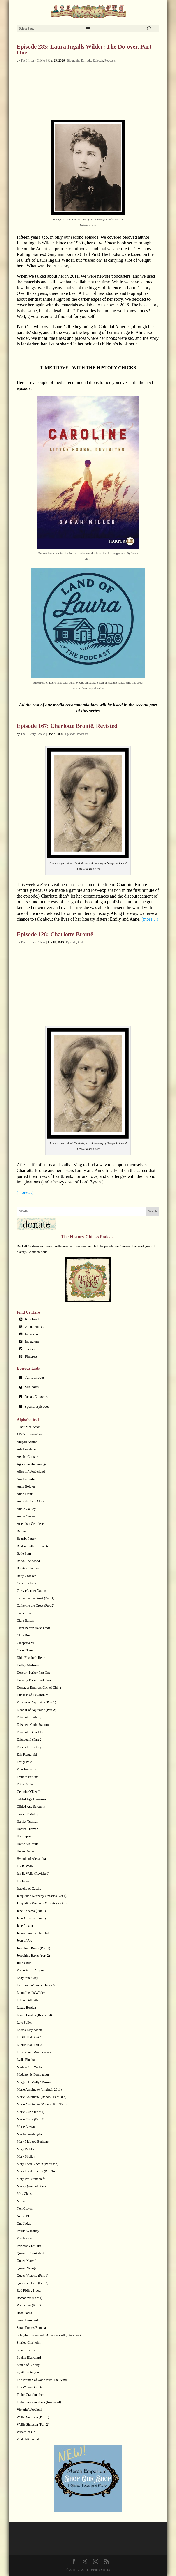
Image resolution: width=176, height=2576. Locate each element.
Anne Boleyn (26, 1486)
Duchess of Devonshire (32, 1695)
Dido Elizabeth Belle (31, 1657)
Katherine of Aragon (30, 1970)
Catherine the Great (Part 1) (35, 1598)
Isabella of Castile (29, 1888)
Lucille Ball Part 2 (29, 2045)
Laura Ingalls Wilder (31, 1992)
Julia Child (24, 1963)
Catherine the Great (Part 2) (35, 1605)
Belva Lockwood (28, 1561)
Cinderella (24, 1613)
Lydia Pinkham (27, 2059)
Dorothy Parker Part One (34, 1672)
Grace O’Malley (28, 1814)
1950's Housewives (30, 1434)
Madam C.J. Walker (30, 2067)
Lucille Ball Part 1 (29, 2037)
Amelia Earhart (27, 1479)
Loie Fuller (24, 2022)
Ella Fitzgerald (27, 1754)
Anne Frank (25, 1494)
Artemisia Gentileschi (31, 1523)
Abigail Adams (27, 1442)
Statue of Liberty (28, 2365)
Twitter (30, 1349)
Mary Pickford (27, 2149)
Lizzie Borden (26, 2007)
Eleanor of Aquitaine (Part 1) (36, 1702)
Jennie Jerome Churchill (33, 1933)
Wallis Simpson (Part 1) (33, 2417)
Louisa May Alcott (29, 2030)
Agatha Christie (27, 1456)
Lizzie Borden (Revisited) (34, 2015)
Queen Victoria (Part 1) (32, 2275)
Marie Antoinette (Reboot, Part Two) (42, 2104)
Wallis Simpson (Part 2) (33, 2424)
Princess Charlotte (29, 2246)
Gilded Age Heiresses (31, 1799)
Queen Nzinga (26, 2268)
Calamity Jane (26, 1583)
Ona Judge (24, 2223)
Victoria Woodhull (29, 2409)
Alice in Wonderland (31, 1471)
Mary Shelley (26, 2156)
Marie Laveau (26, 2126)
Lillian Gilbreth (27, 2000)
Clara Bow (24, 1635)
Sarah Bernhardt (28, 2320)
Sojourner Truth (27, 2350)
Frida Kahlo (25, 1784)
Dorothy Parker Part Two (34, 1680)
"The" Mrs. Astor (28, 1427)
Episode (98, 60)
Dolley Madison (28, 1665)
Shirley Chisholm (28, 2342)
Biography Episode (79, 60)
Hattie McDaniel (28, 1844)
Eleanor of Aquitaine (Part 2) (36, 1710)
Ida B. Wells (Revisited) (33, 1873)
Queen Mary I (26, 2260)
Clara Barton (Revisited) (33, 1628)
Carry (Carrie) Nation (31, 1590)
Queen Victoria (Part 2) (32, 2283)
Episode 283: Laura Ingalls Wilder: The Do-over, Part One (84, 49)
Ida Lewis (23, 1881)
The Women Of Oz (29, 2387)
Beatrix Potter (26, 1538)
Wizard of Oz (26, 2432)
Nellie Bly (24, 2216)
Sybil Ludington (28, 2372)
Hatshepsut (24, 1836)
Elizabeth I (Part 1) (30, 1732)
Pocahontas (24, 2238)
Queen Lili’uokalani (30, 2253)
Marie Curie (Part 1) (30, 2112)
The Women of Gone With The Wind (42, 2380)
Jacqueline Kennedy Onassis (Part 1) (42, 1896)
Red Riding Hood (29, 2290)
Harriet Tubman (27, 1821)
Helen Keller (25, 1851)
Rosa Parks (24, 2313)
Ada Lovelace (26, 1449)
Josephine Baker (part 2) (33, 1955)
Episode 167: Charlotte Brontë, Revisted (67, 726)
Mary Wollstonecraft (31, 2179)
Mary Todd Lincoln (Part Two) (37, 2171)
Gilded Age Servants (31, 1806)
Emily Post (24, 1762)
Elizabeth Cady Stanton (33, 1724)
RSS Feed (32, 1319)
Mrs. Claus (24, 2193)
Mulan (21, 2201)
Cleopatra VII (26, 1643)
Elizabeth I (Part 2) (30, 1739)
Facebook (31, 1334)
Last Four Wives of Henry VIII (38, 1985)
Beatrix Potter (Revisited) (34, 1546)
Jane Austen (25, 1925)
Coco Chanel (25, 1650)
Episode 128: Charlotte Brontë (55, 934)
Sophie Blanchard (29, 2357)
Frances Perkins (27, 1777)
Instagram (32, 1341)
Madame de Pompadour (33, 2074)
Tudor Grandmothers (31, 2394)
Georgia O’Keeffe (29, 1791)
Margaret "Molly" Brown (34, 2082)
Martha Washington (30, 2134)
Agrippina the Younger (32, 1464)
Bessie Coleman (28, 1568)
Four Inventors (27, 1769)
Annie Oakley (26, 1509)
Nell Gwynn (25, 2208)
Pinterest (31, 1356)
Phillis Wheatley (28, 2231)
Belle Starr (24, 1553)
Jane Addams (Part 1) (31, 1911)
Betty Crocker (26, 1576)
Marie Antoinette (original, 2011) (39, 2089)
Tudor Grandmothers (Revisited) (39, 2402)
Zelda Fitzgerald (28, 2439)
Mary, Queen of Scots (31, 2186)
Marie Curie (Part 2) (30, 2119)
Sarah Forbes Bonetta (31, 2327)
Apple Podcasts (35, 1326)
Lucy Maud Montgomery (34, 2052)
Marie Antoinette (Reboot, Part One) (41, 2097)
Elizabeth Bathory (29, 1717)
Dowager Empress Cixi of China (39, 1687)
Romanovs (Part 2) (29, 2305)
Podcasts (110, 60)
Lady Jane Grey (27, 1978)
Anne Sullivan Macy (31, 1501)
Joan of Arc (24, 1940)
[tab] (88, 1377)
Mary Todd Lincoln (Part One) (37, 2164)
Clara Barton (25, 1620)
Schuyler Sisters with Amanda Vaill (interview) (49, 2335)
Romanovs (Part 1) (29, 2298)
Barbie (21, 1531)
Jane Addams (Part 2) (31, 1918)
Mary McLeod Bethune (33, 2141)
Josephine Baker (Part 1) (33, 1948)
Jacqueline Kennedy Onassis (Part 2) (42, 1903)
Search (152, 1211)
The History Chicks (33, 60)
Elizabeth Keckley (29, 1747)
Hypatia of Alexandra (31, 1858)
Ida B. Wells (25, 1866)
